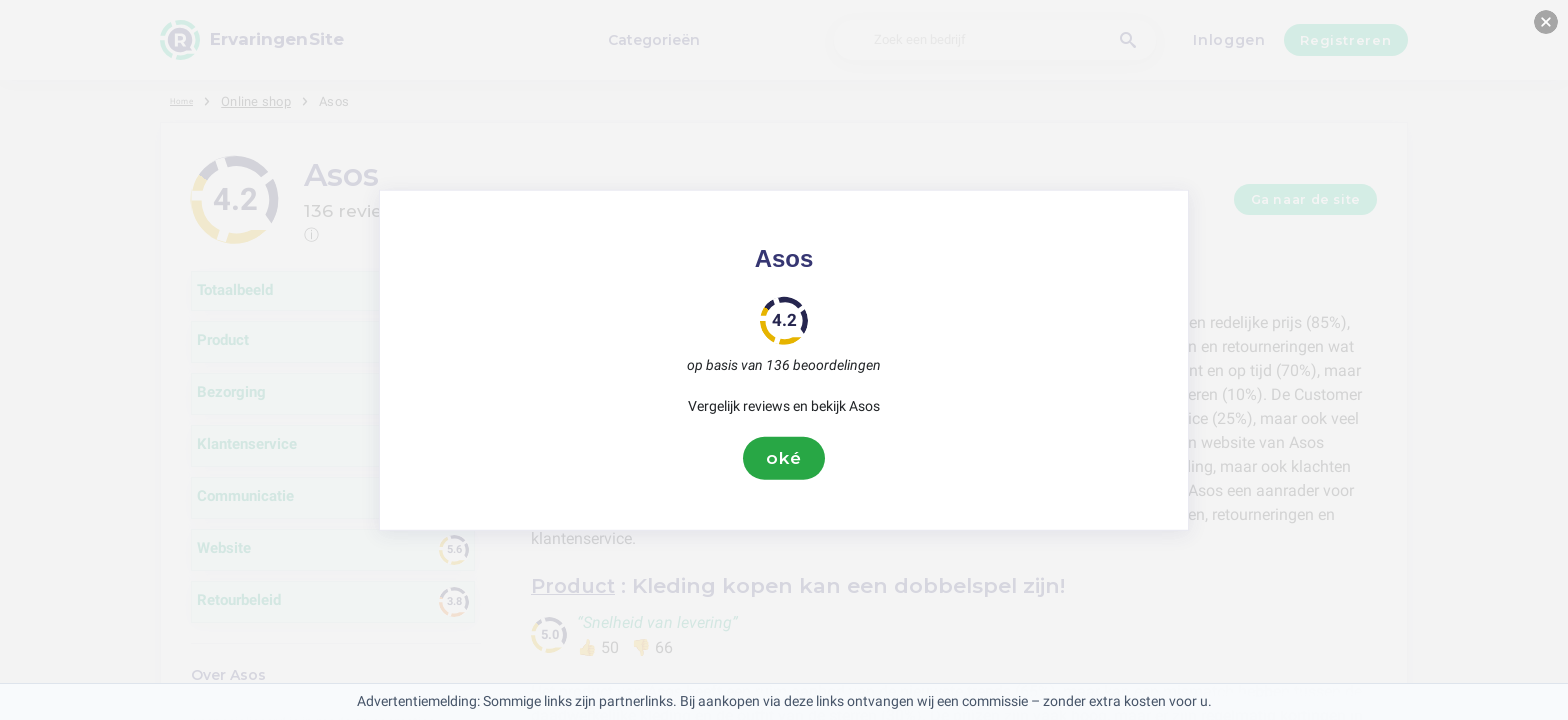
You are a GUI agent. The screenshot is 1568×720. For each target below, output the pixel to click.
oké (784, 458)
